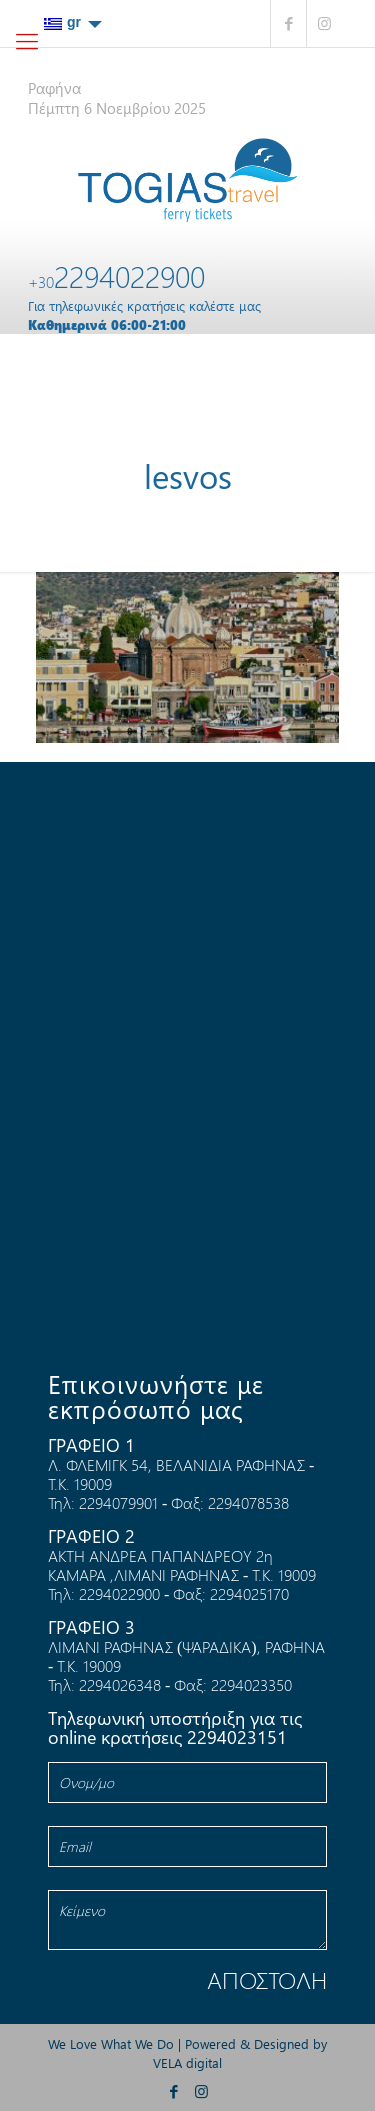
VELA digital (187, 2062)
